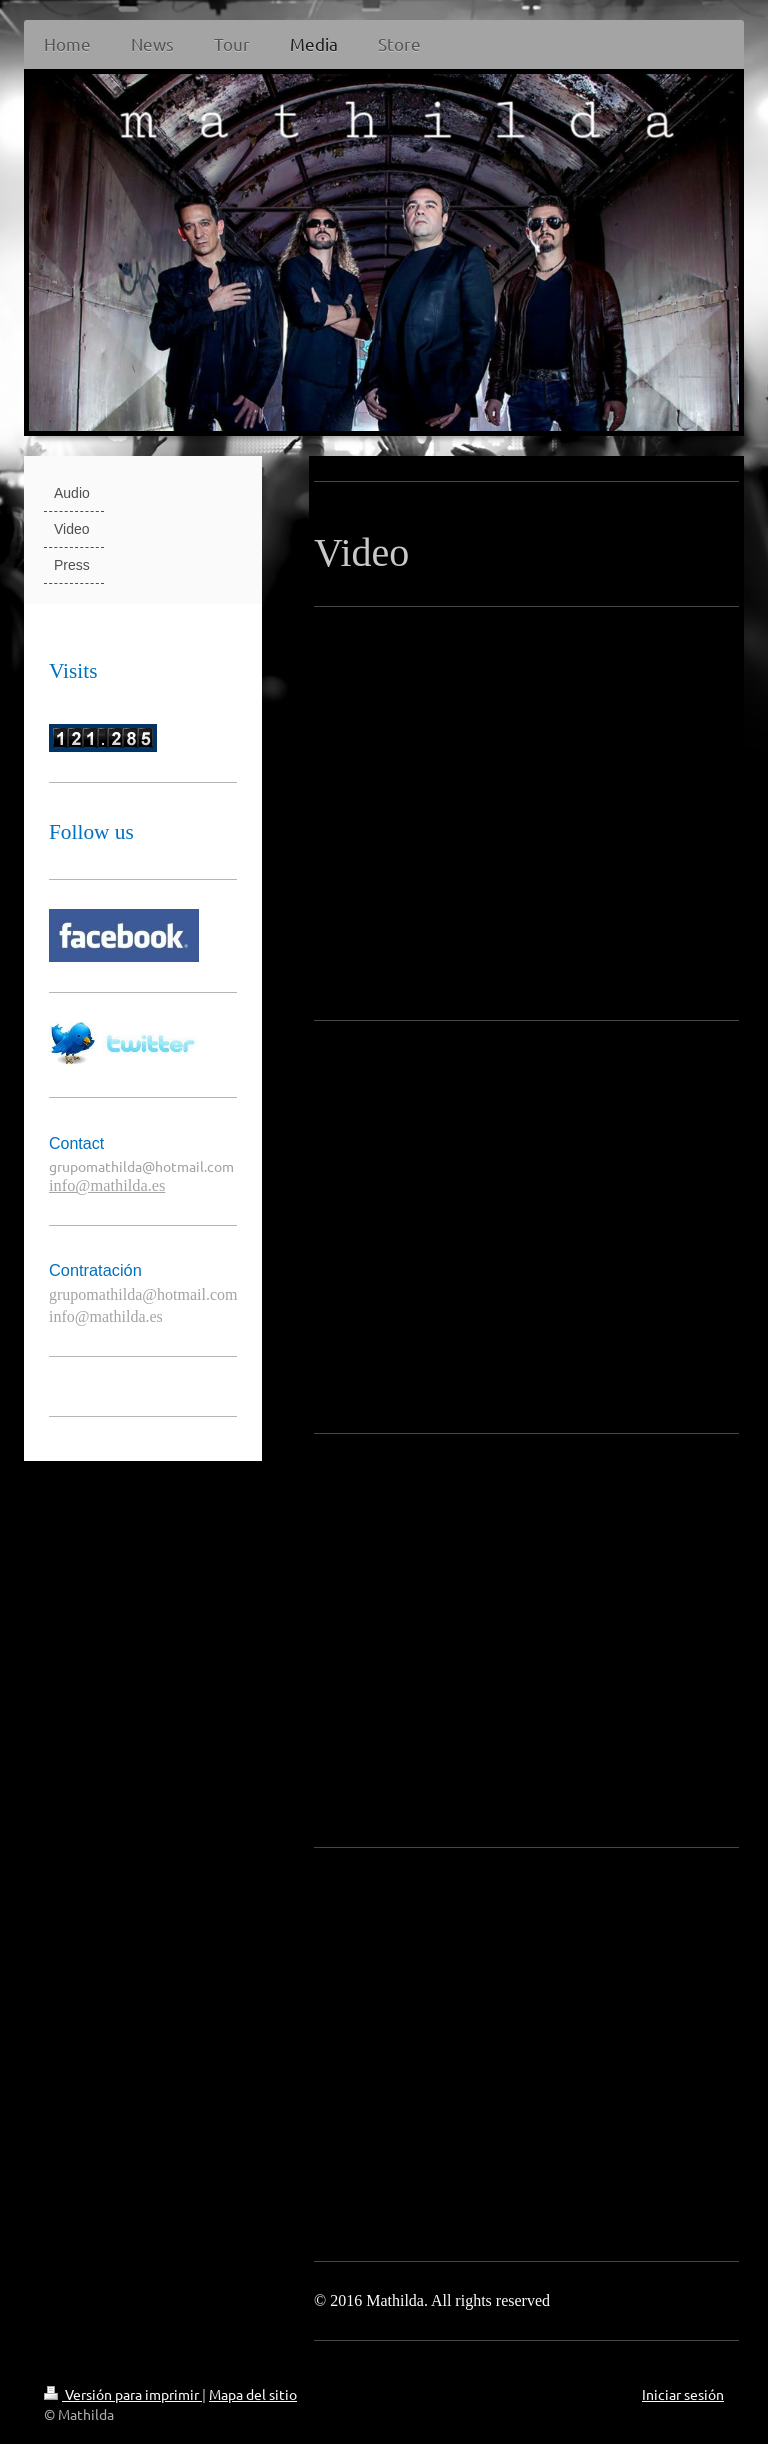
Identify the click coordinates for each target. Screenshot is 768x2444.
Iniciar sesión (683, 2394)
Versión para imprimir (123, 2394)
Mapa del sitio (253, 2394)
